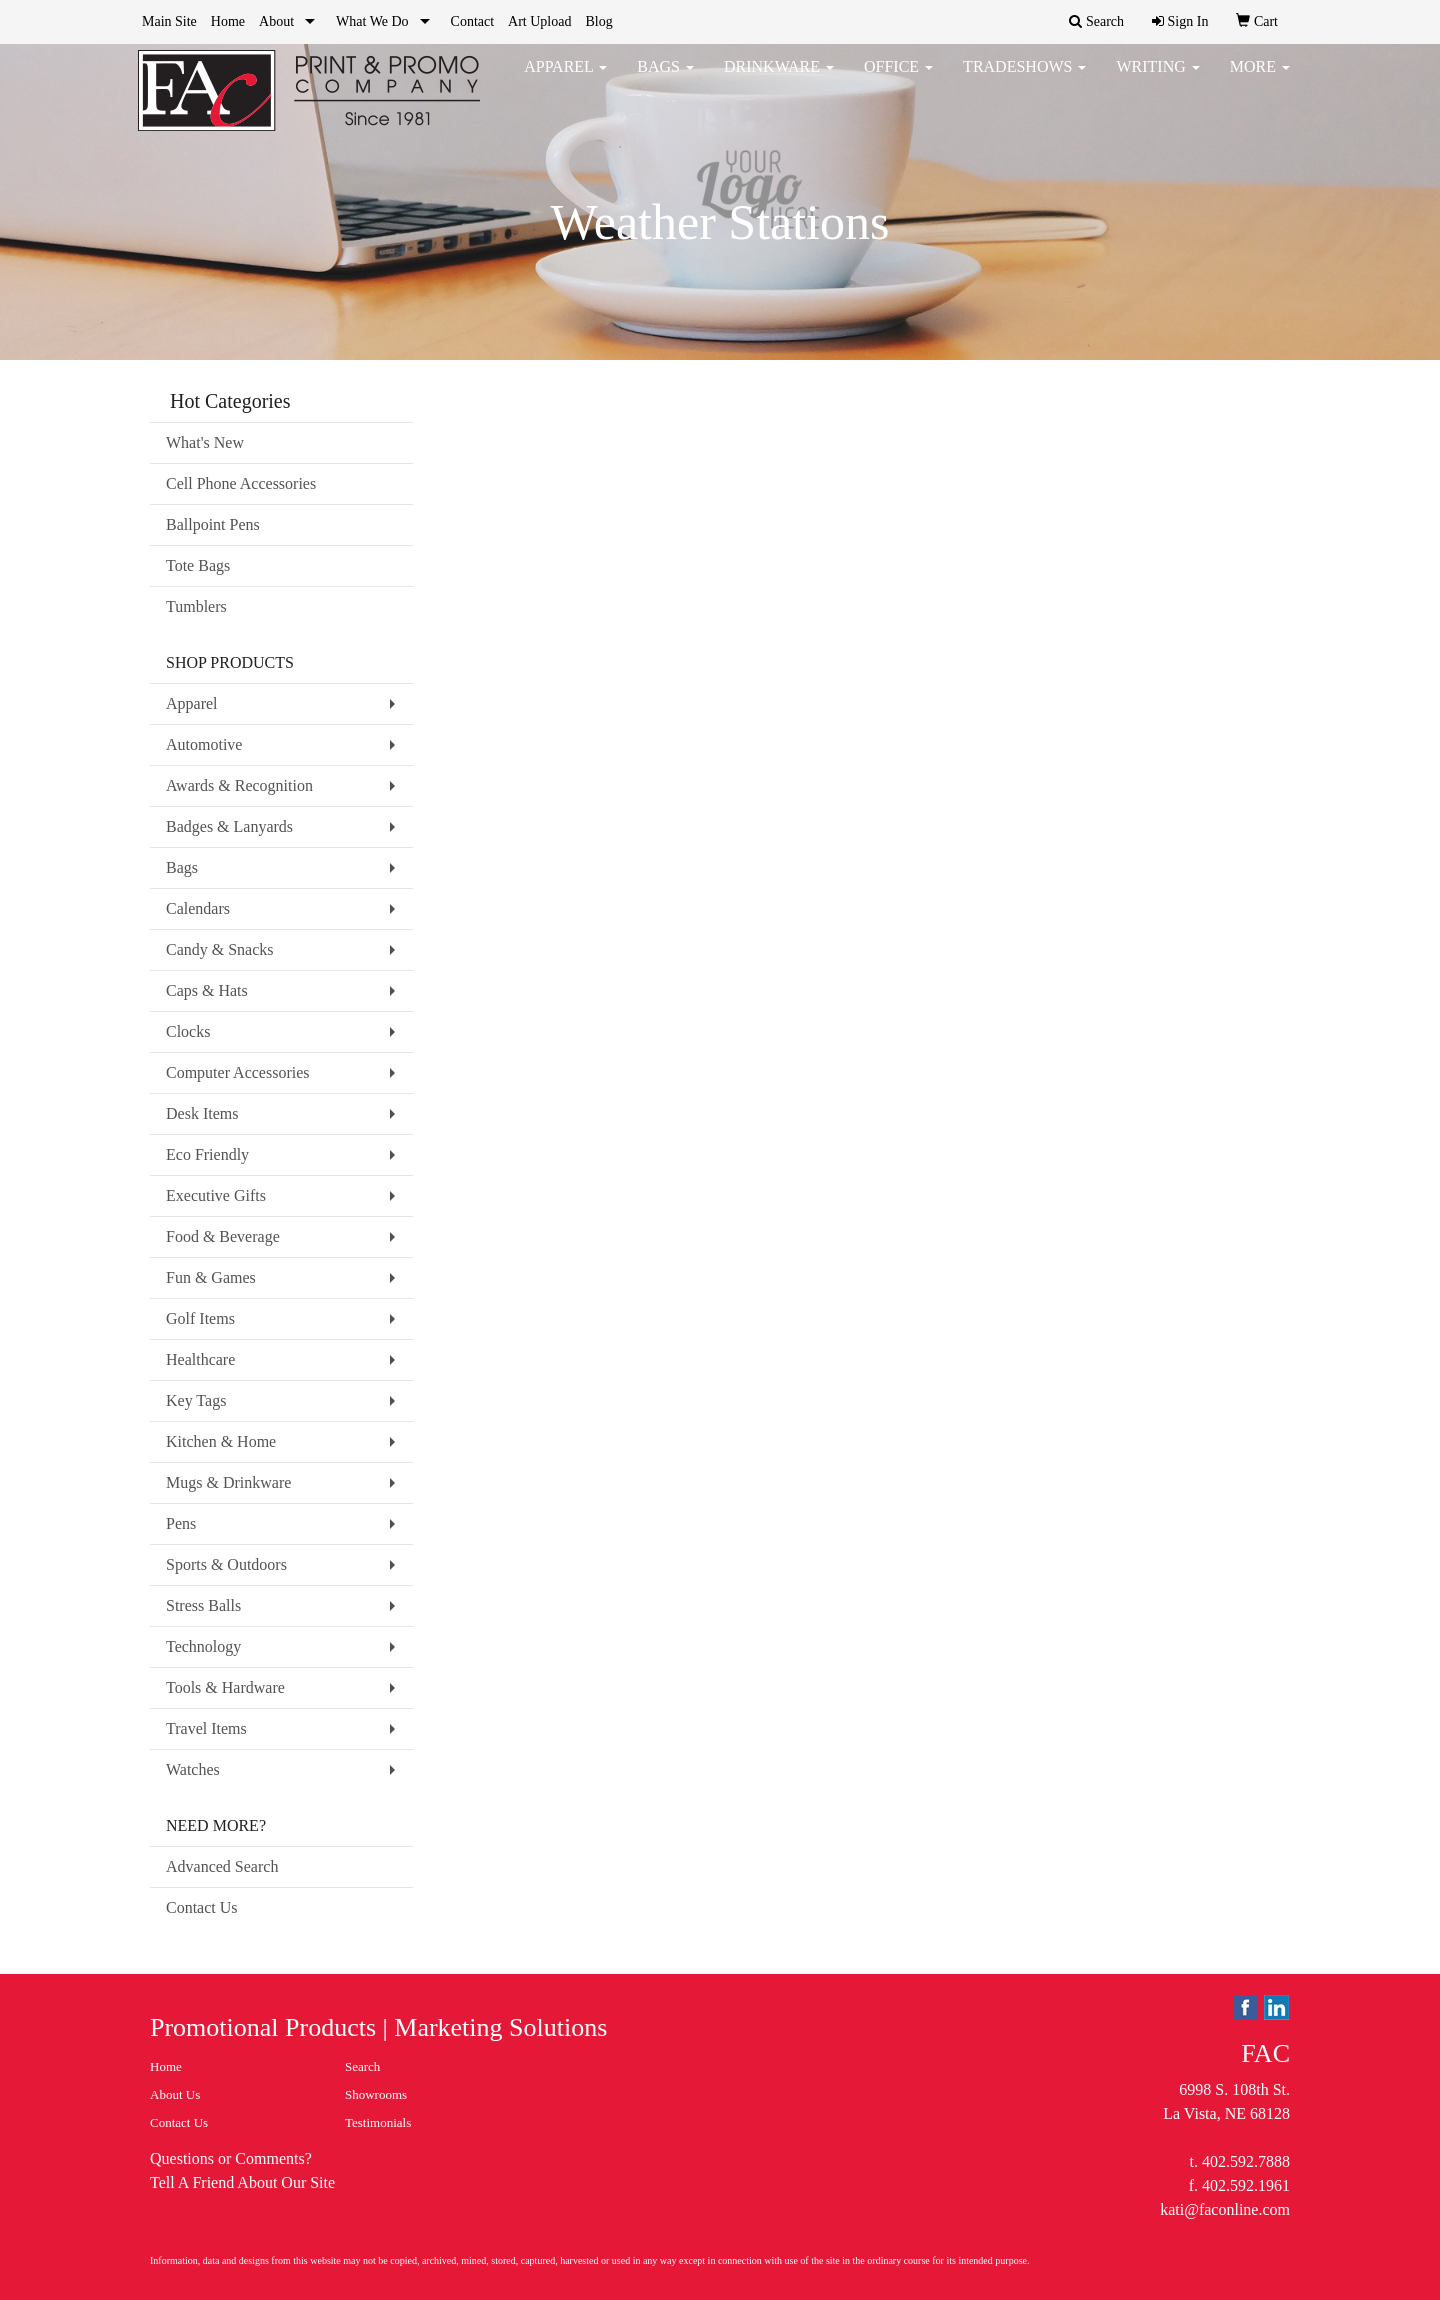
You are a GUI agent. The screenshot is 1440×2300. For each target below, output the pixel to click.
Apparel (565, 79)
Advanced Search (222, 1866)
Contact (473, 21)
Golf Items (200, 1318)
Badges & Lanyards (229, 826)
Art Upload (539, 21)
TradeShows (1024, 79)
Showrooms (376, 2094)
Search (362, 2066)
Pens (181, 1523)
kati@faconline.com (1225, 2209)
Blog (598, 21)
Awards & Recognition (239, 785)
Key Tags (196, 1400)
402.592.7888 (1246, 2161)
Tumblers (196, 606)
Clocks (188, 1031)
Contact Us (202, 1907)
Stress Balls (203, 1605)
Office (898, 79)
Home (228, 21)
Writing (1157, 79)
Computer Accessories (238, 1072)
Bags (665, 79)
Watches (193, 1769)
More (1260, 79)
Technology (203, 1646)
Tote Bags (198, 565)
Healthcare (200, 1359)
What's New (205, 442)
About (276, 21)
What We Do (372, 21)
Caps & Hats (207, 990)
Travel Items (206, 1728)
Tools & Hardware (225, 1687)
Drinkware (779, 79)
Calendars (198, 908)
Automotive (204, 744)
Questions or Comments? (231, 2158)
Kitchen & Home (221, 1441)
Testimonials (378, 2122)
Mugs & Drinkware (228, 1482)
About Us (175, 2094)
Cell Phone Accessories (241, 483)
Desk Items (202, 1113)
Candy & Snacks (220, 949)
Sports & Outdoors (226, 1564)
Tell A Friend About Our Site (242, 2182)
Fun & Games (211, 1277)
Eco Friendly (207, 1154)
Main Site (169, 21)
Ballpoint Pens (213, 524)
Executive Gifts (216, 1195)
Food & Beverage (223, 1236)
